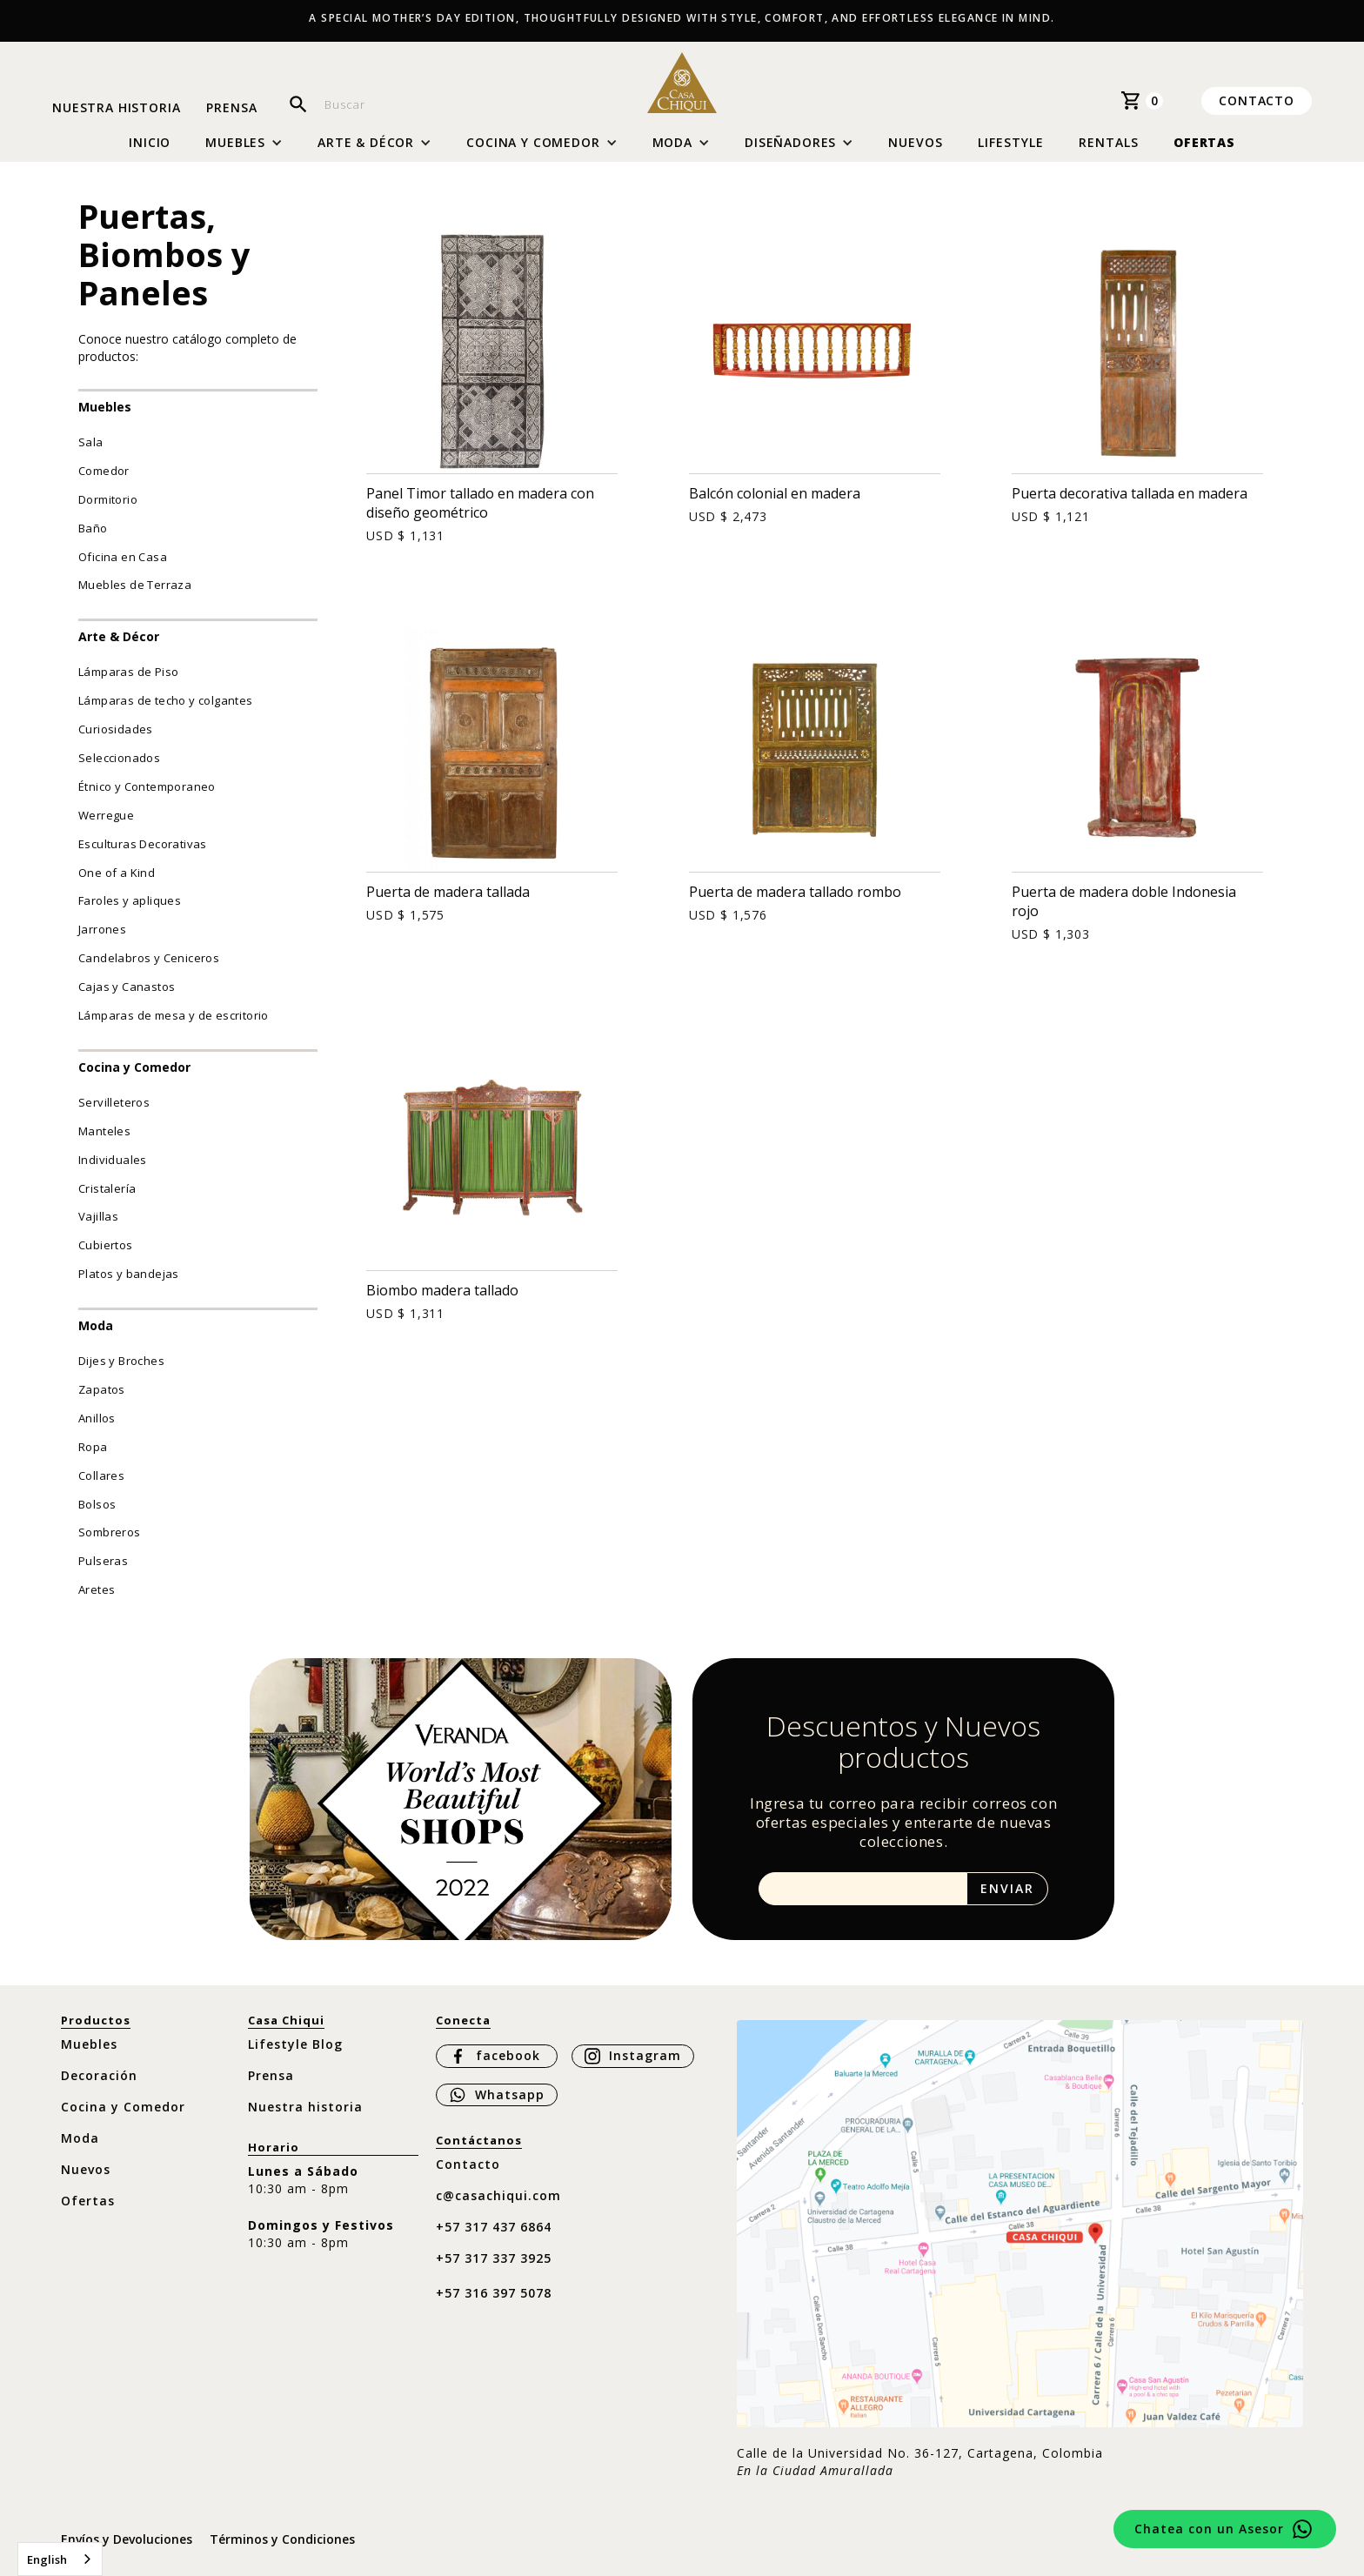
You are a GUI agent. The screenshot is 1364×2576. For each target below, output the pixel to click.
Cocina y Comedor (134, 1067)
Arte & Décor (118, 636)
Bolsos (97, 1504)
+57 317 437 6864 (494, 2226)
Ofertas (1204, 142)
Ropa (93, 1447)
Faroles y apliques (129, 900)
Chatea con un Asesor (1209, 2528)
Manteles (104, 1131)
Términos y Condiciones (282, 2539)
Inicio (149, 143)
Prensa (231, 108)
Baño (93, 528)
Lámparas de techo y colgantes (165, 700)
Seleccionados (119, 758)
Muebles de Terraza (134, 584)
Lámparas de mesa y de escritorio (173, 1015)
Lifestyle (1011, 142)
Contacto (1256, 100)
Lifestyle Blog (295, 2044)
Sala (91, 442)
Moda (95, 1325)
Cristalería (107, 1188)
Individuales (112, 1160)
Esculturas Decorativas (142, 844)
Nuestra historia (116, 108)
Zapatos (101, 1389)
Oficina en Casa (122, 557)
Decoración (99, 2075)
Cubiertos (105, 1245)
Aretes (96, 1589)
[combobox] (60, 2559)
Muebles (104, 406)
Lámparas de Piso (128, 671)
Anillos (97, 1418)
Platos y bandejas (128, 1273)
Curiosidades (115, 729)
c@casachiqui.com (498, 2195)
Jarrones (102, 929)
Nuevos (915, 142)
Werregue (106, 815)
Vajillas (98, 1216)
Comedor (104, 470)
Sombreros (109, 1532)
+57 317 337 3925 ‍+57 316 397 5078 (494, 2275)
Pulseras (103, 1561)
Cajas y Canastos (126, 986)
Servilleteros (114, 1102)
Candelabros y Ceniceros (148, 958)
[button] (244, 143)
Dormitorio (107, 499)
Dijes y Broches (121, 1360)
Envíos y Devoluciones (126, 2539)
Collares (101, 1475)
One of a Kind (116, 872)
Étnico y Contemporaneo (147, 786)
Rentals (1109, 142)
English (47, 2559)
